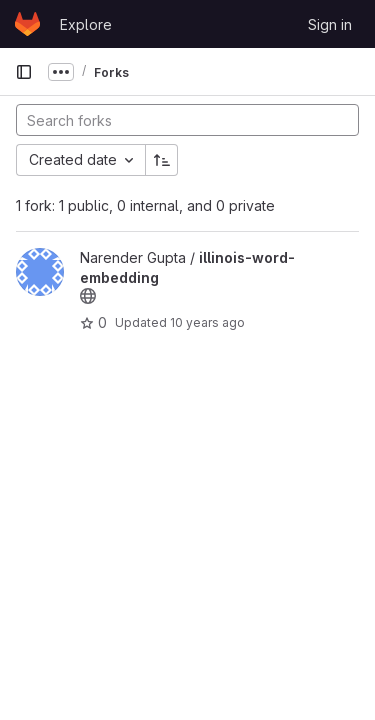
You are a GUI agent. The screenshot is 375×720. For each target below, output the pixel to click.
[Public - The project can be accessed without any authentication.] (88, 296)
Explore (86, 24)
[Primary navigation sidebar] (24, 72)
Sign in (330, 24)
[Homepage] (27, 24)
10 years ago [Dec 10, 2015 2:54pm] (207, 322)
